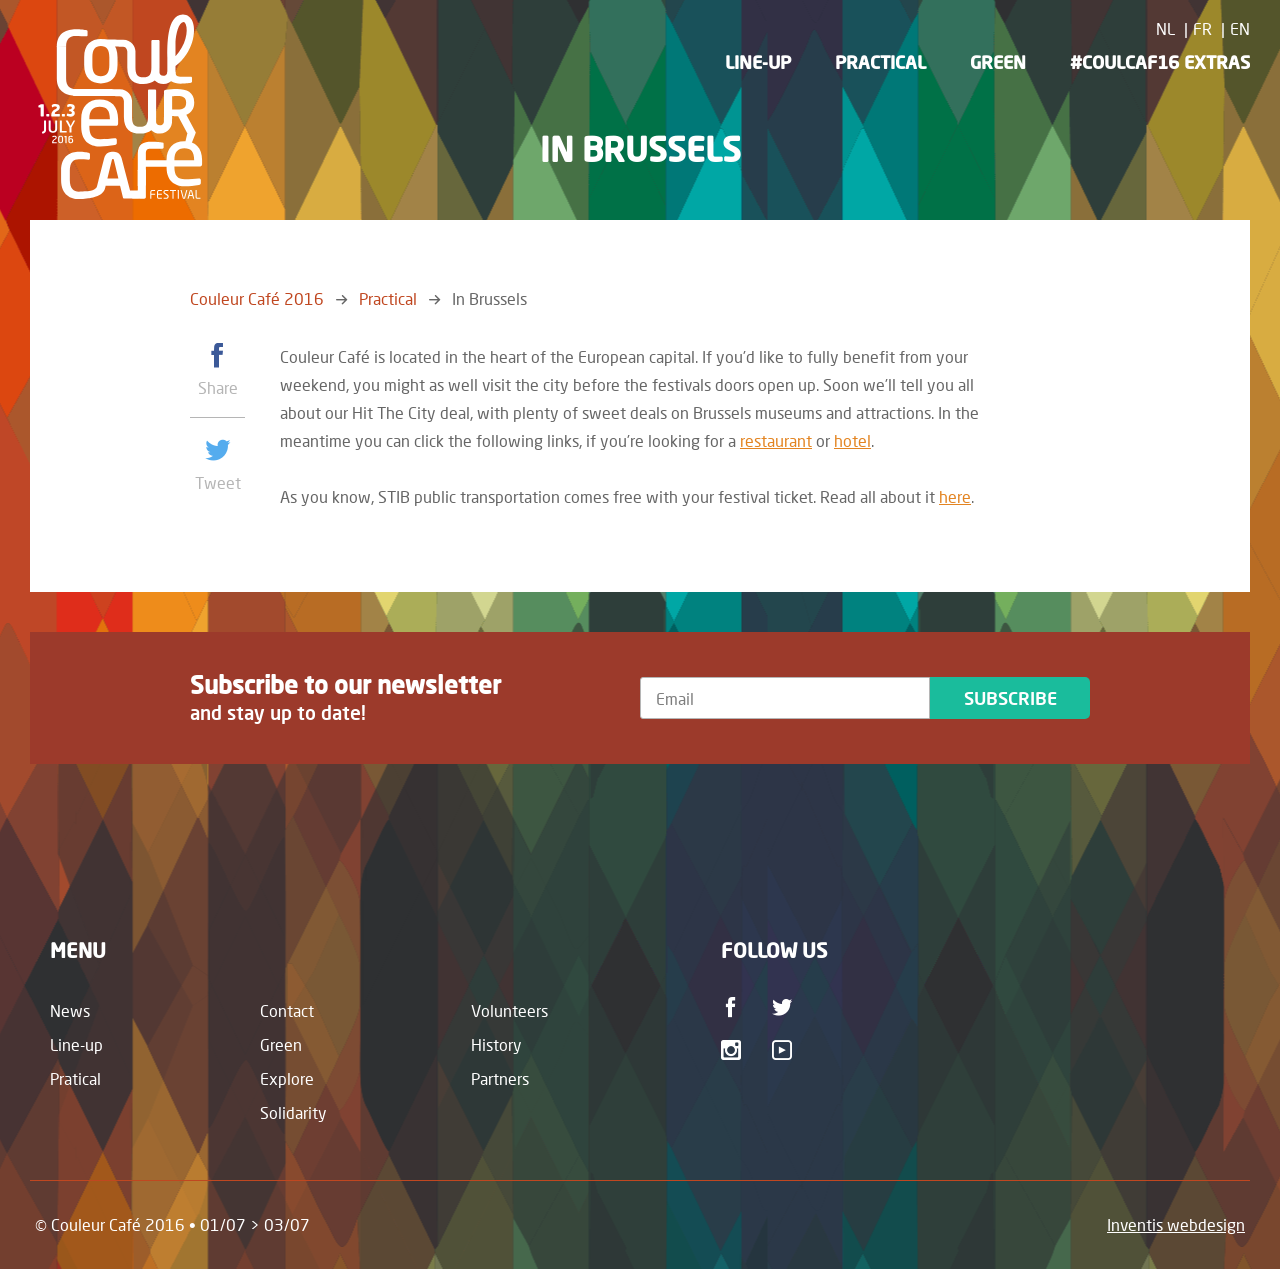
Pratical (75, 1078)
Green (998, 62)
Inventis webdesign (1176, 1224)
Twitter (785, 1007)
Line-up (758, 62)
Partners (500, 1078)
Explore (287, 1078)
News (70, 1010)
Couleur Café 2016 (257, 298)
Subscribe (1010, 698)
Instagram (734, 1050)
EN (1240, 28)
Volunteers (509, 1010)
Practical (880, 62)
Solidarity (293, 1112)
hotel (852, 440)
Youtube (785, 1050)
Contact (287, 1010)
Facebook (734, 1007)
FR (1202, 28)
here (955, 496)
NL (1165, 28)
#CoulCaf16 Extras (1160, 62)
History (496, 1044)
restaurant (776, 440)
